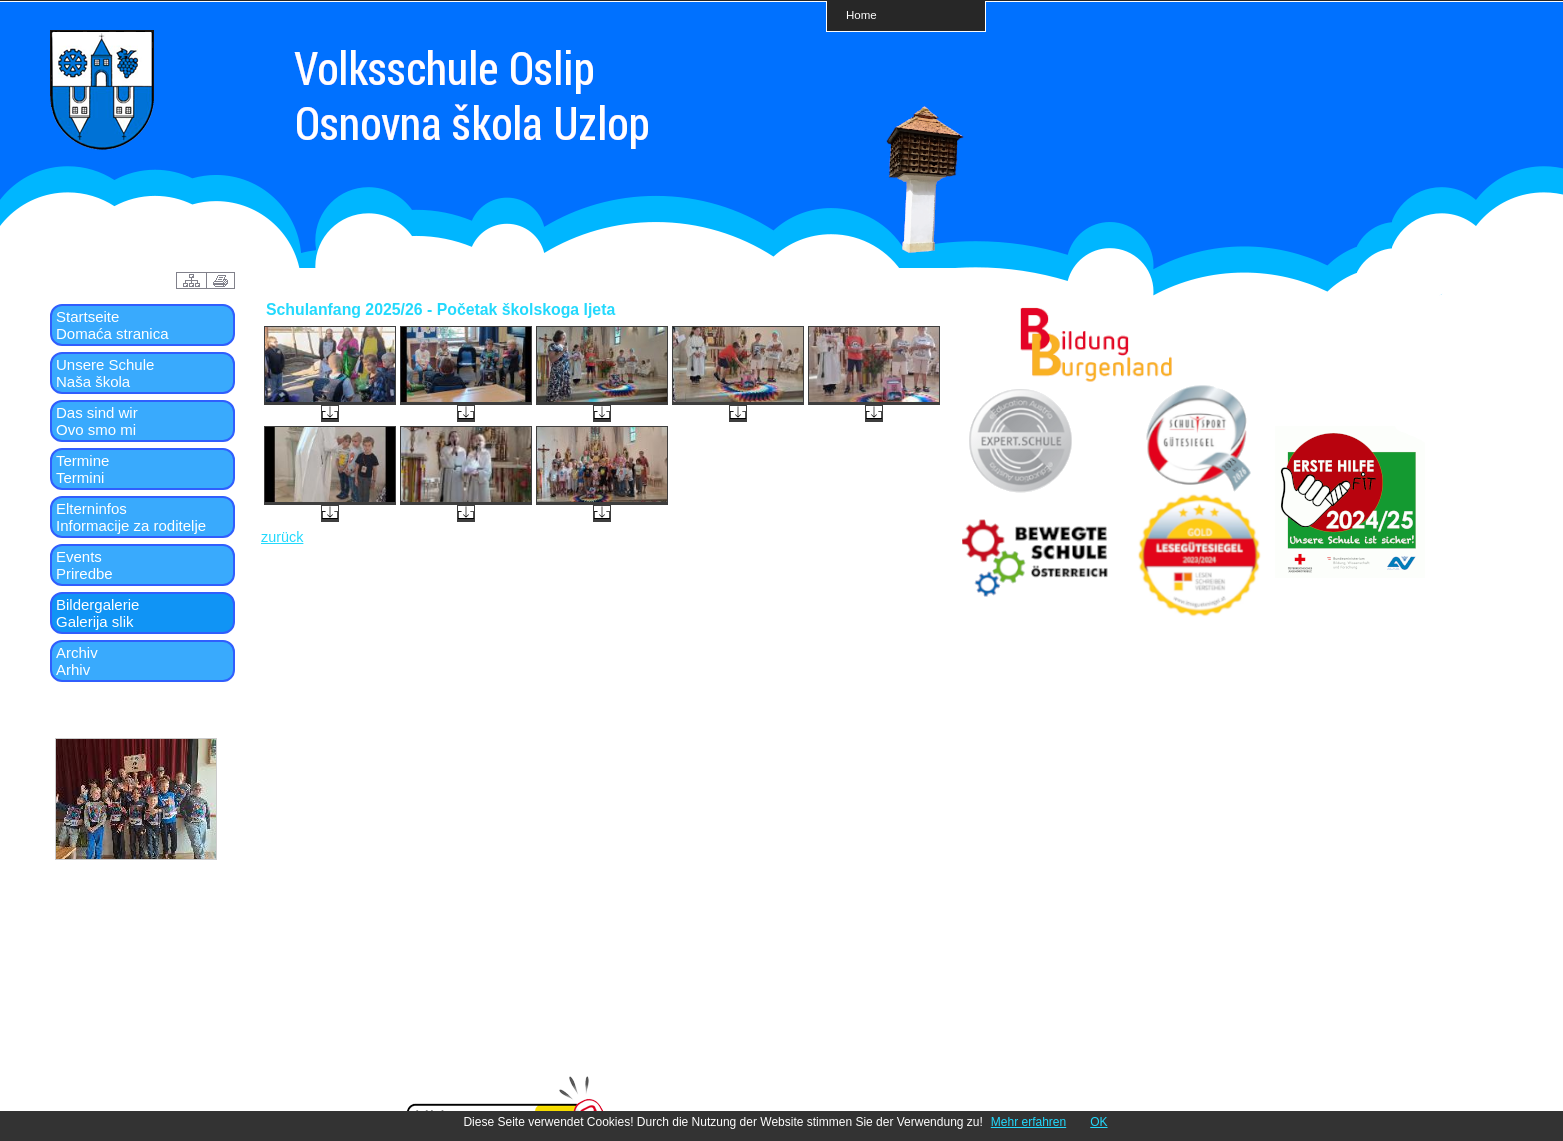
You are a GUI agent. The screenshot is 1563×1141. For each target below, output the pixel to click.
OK (1098, 1122)
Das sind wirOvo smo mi (97, 421)
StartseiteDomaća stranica (112, 325)
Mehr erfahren (1028, 1122)
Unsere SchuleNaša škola (105, 373)
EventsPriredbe (84, 565)
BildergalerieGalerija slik (97, 613)
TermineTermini (82, 469)
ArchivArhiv (77, 661)
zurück (282, 537)
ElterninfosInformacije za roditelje (131, 517)
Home (861, 14)
